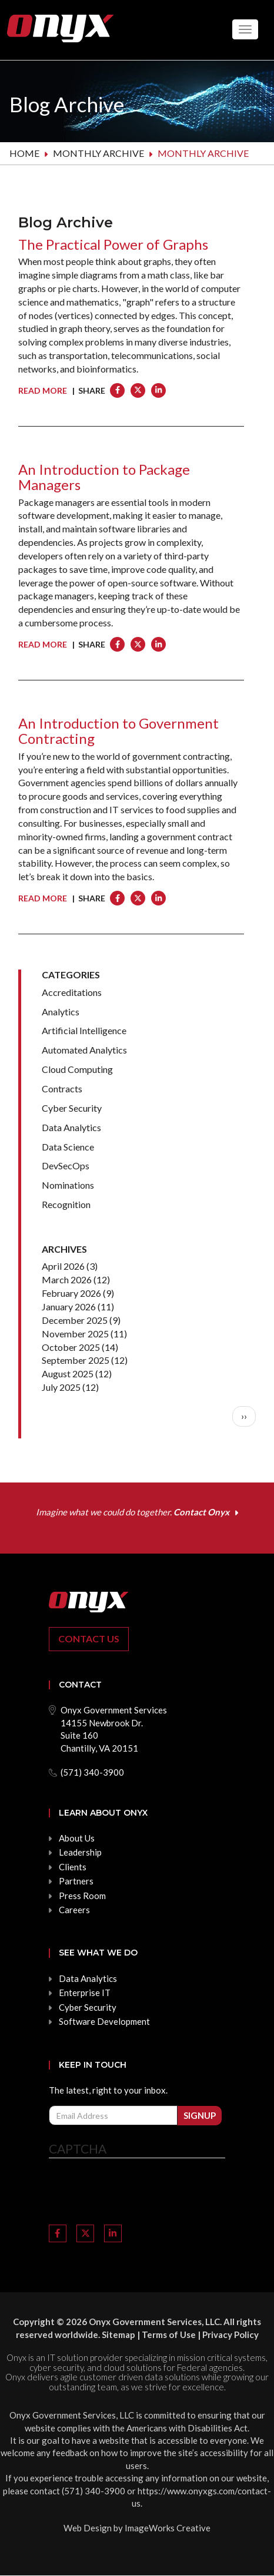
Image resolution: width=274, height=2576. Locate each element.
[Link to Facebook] (57, 2233)
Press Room (82, 1895)
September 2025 (75, 1360)
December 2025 (75, 1320)
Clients (72, 1866)
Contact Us (88, 1638)
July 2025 (61, 1387)
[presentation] (138, 2193)
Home (24, 153)
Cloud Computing (77, 1069)
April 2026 (63, 1266)
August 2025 (67, 1373)
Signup (199, 2115)
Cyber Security (72, 1107)
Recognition (66, 1204)
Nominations (68, 1184)
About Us (77, 1838)
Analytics (60, 1011)
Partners (76, 1881)
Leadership (80, 1852)
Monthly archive (98, 153)
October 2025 (71, 1347)
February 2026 (71, 1293)
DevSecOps (65, 1165)
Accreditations (72, 992)
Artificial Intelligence (84, 1030)
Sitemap (118, 2334)
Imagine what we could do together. (132, 1512)
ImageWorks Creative (167, 2528)
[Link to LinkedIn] (113, 2233)
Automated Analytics (84, 1049)
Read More (42, 390)
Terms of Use (169, 2334)
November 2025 (75, 1333)
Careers (74, 1909)
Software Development (104, 2021)
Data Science (68, 1146)
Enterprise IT (85, 1992)
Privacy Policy (230, 2334)
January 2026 (69, 1306)
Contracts (62, 1088)
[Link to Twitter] (85, 2233)
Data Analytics (71, 1127)
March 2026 (67, 1279)
